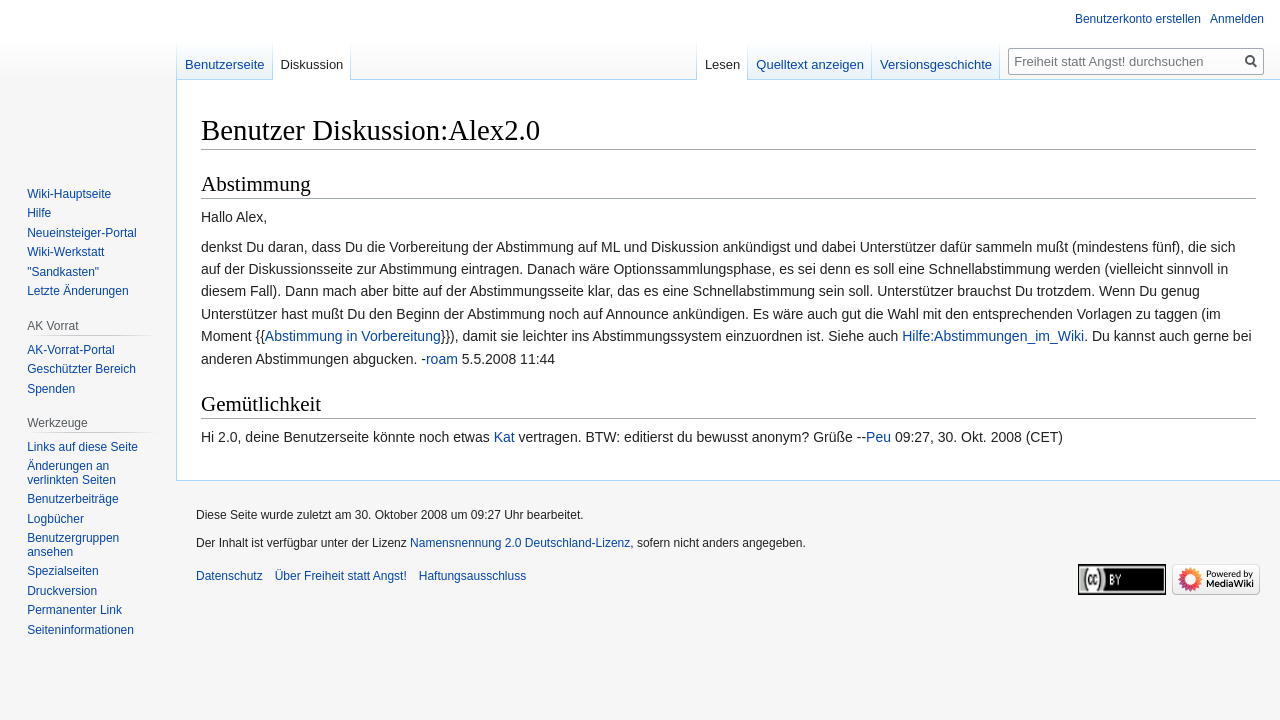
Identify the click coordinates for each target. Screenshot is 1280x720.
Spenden (51, 389)
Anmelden (1237, 19)
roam (442, 359)
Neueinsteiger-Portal (81, 233)
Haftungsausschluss (472, 576)
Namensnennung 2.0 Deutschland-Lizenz (520, 543)
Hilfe (39, 213)
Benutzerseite (225, 64)
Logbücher (55, 519)
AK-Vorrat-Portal (70, 350)
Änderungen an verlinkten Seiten (71, 473)
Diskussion (312, 64)
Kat (504, 437)
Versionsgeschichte (936, 64)
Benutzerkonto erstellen (1138, 19)
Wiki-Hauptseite (69, 194)
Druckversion (62, 591)
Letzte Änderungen (77, 291)
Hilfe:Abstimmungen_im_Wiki (993, 336)
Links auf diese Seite (82, 447)
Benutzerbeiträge (72, 499)
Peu (878, 437)
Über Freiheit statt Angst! (341, 576)
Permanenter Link (74, 610)
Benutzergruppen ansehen (73, 545)
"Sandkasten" (63, 272)
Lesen (722, 64)
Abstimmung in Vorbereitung (353, 336)
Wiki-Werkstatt (65, 252)
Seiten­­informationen (80, 630)
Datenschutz (229, 576)
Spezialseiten (62, 571)
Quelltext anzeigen (810, 64)
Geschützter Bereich (81, 369)
